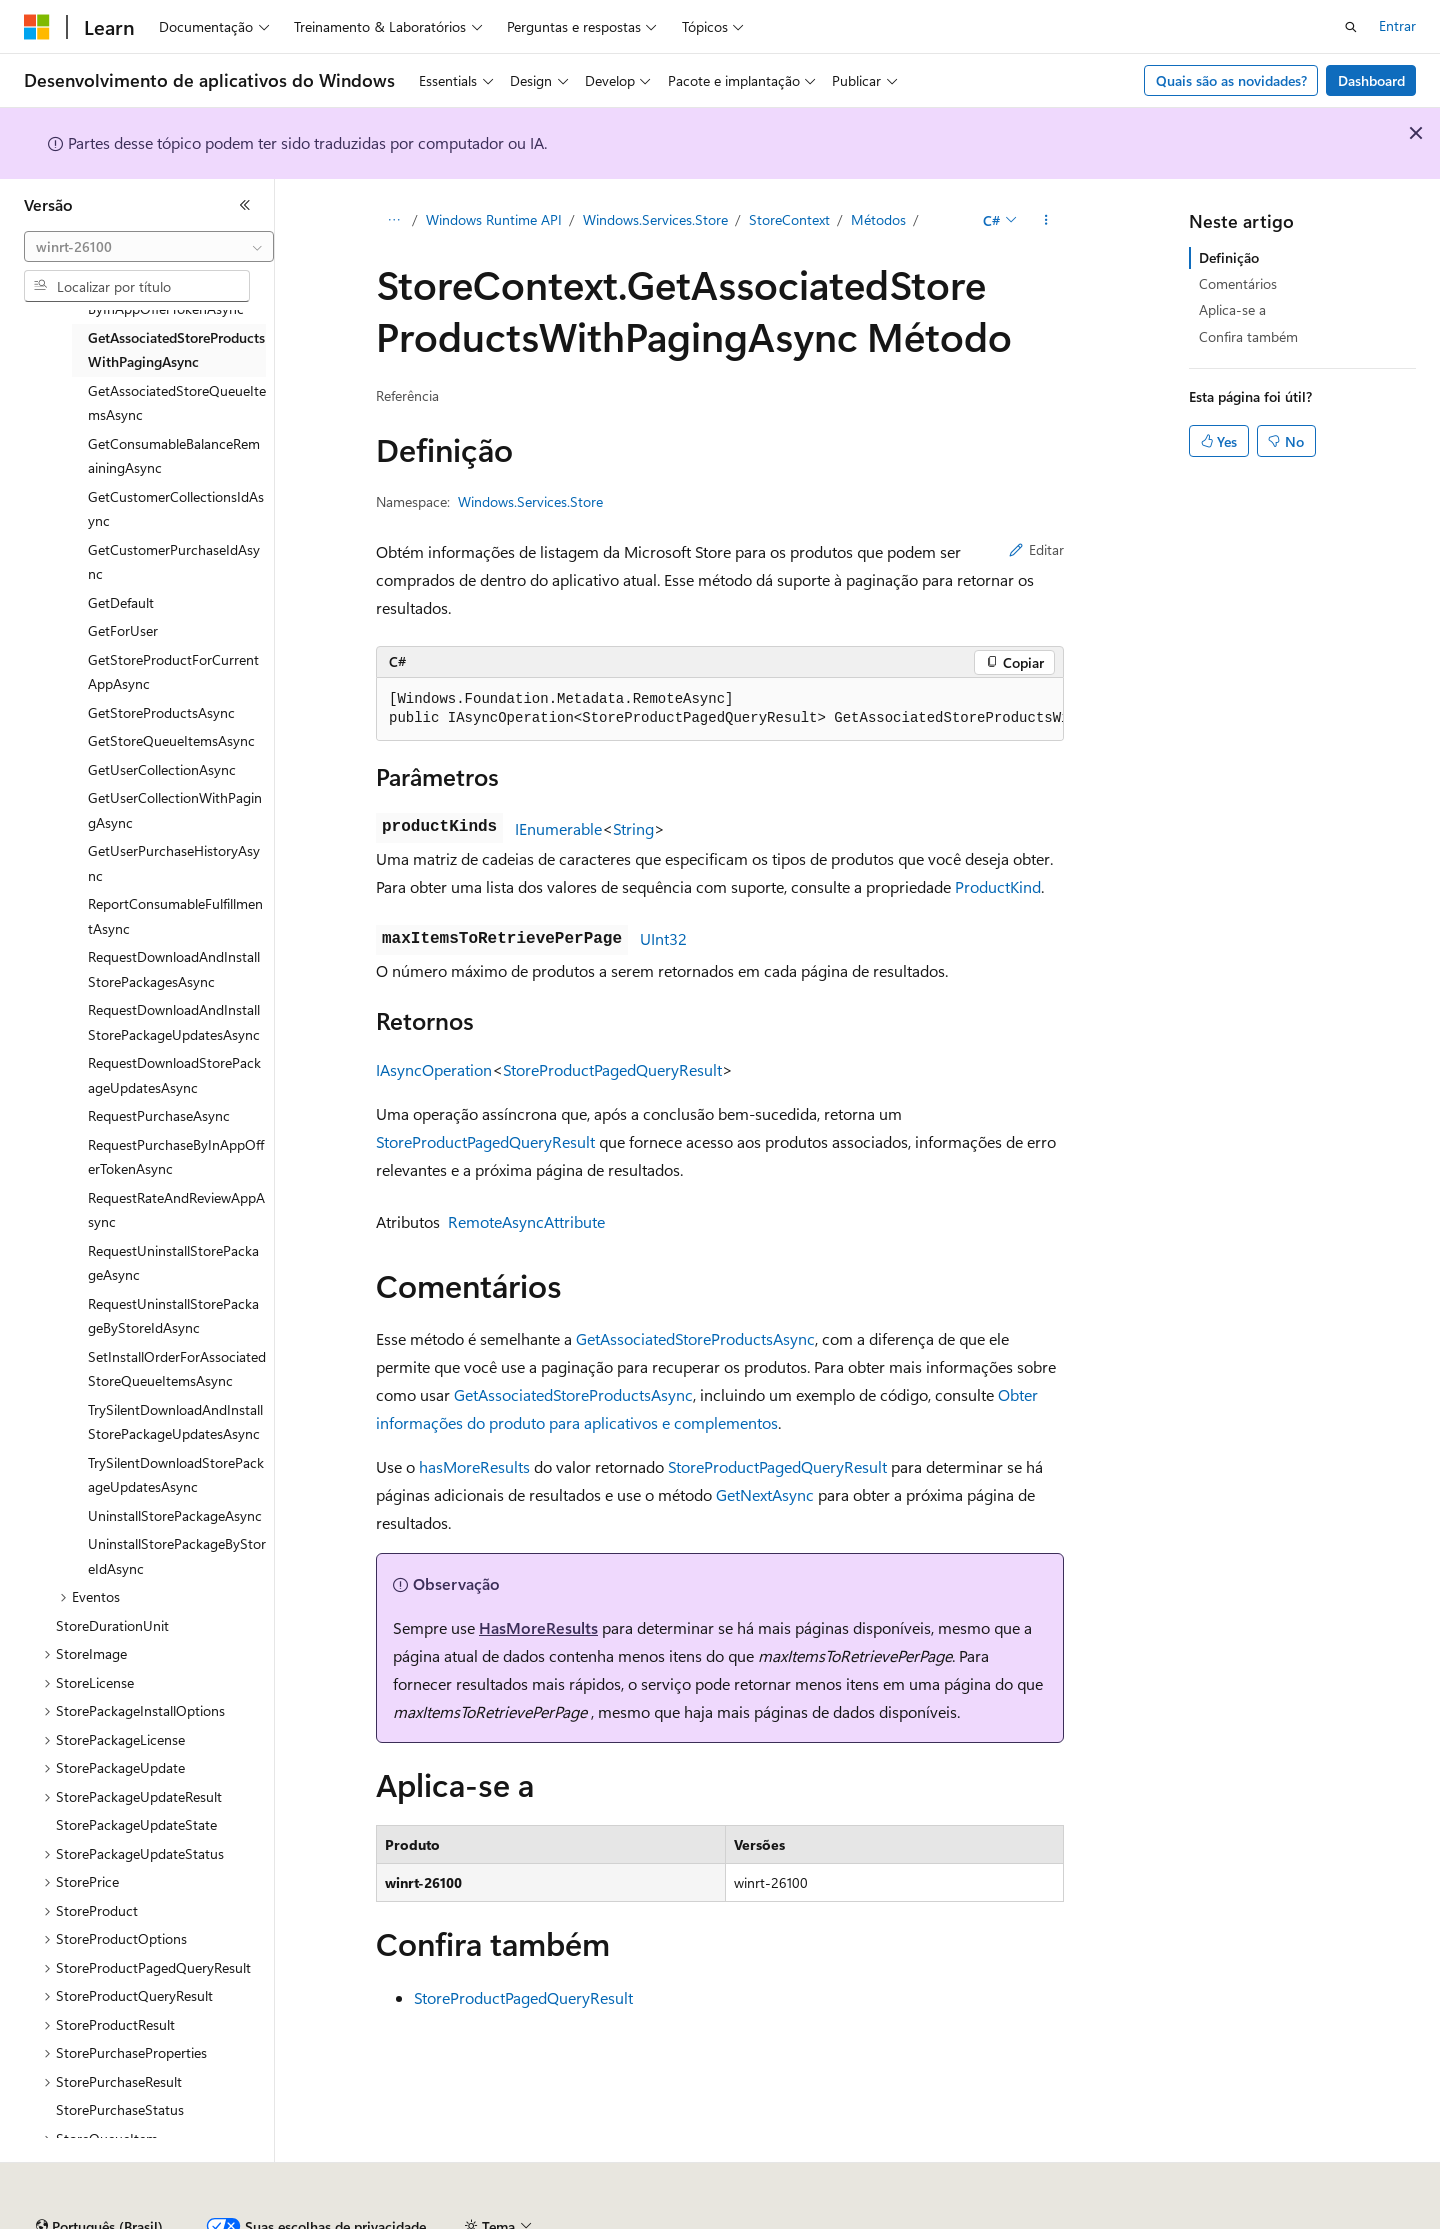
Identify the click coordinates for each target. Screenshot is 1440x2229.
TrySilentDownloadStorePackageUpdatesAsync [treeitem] (176, 1475)
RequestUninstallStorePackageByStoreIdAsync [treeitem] (173, 1316)
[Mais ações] (1046, 221)
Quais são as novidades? (1231, 80)
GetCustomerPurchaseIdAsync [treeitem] (174, 562)
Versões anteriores (397, 2218)
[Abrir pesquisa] (1351, 27)
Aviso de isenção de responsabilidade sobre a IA (170, 2218)
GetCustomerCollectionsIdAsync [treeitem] (176, 509)
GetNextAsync (765, 1494)
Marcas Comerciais (1211, 2218)
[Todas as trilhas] (393, 221)
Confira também (1248, 336)
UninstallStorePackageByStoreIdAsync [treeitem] (177, 1556)
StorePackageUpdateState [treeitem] (136, 1824)
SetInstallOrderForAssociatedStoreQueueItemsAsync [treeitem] (177, 1369)
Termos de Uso (1083, 2218)
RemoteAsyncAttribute (526, 1221)
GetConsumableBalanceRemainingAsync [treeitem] (174, 456)
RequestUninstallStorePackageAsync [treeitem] (173, 1263)
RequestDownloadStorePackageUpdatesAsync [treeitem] (174, 1075)
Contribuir (574, 2218)
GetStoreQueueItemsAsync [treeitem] (171, 740)
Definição (1229, 257)
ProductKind (998, 886)
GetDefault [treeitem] (121, 602)
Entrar (1397, 25)
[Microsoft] (37, 27)
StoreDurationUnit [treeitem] (112, 1625)
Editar (1036, 549)
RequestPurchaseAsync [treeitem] (159, 1115)
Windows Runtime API (494, 219)
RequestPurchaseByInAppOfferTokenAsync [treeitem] (176, 1157)
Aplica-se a (1232, 309)
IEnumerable (558, 828)
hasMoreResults (474, 1466)
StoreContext (789, 219)
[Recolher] (245, 205)
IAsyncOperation (434, 1069)
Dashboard (1371, 80)
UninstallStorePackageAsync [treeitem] (175, 1515)
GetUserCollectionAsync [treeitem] (162, 769)
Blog (490, 2218)
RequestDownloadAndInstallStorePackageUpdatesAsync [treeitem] (174, 1022)
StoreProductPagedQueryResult (612, 1069)
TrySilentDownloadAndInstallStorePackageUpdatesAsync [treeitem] (175, 1422)
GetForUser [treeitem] (123, 630)
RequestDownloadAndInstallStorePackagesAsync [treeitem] (174, 969)
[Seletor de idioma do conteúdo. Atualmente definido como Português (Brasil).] (99, 2172)
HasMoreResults (538, 1627)
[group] (720, 709)
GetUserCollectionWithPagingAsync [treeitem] (175, 810)
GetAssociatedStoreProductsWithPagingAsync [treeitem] (176, 350)
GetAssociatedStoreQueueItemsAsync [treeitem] (177, 403)
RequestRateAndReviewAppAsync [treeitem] (176, 1210)
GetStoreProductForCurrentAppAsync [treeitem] (173, 672)
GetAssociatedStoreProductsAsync (695, 1338)
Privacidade (664, 2218)
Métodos (878, 219)
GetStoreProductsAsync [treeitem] (161, 712)
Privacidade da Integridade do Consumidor (868, 2218)
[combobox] (149, 247)
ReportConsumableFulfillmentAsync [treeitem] (175, 916)
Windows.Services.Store (655, 219)
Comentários (1238, 283)
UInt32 (663, 938)
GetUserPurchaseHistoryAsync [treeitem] (174, 863)
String (633, 828)
